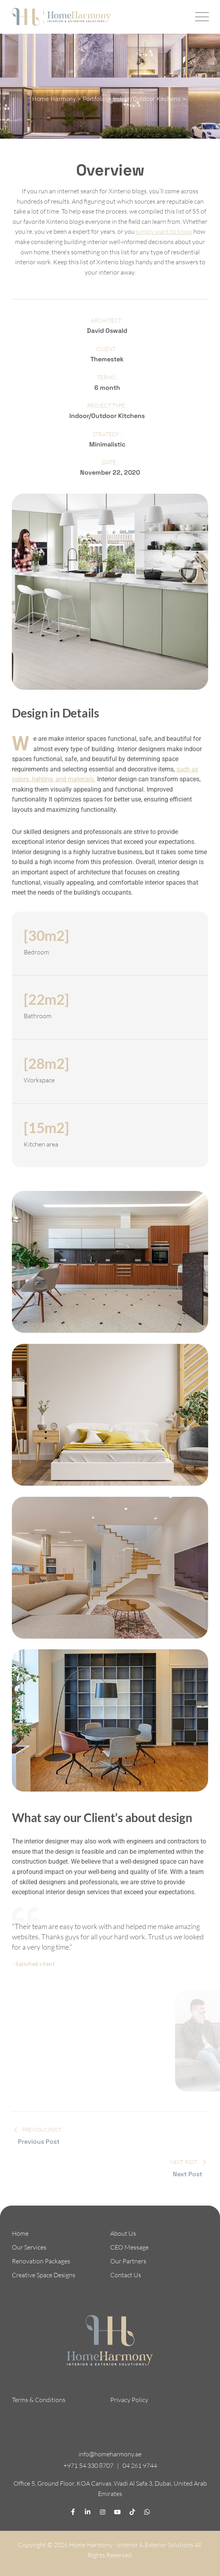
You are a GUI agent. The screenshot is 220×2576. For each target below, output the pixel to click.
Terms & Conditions (38, 2400)
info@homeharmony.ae (110, 2454)
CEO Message (129, 2247)
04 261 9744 (139, 2465)
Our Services (29, 2247)
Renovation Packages (41, 2261)
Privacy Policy (129, 2400)
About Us (123, 2233)
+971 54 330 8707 (88, 2465)
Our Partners (128, 2261)
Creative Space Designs (43, 2275)
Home (20, 2233)
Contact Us (125, 2275)
